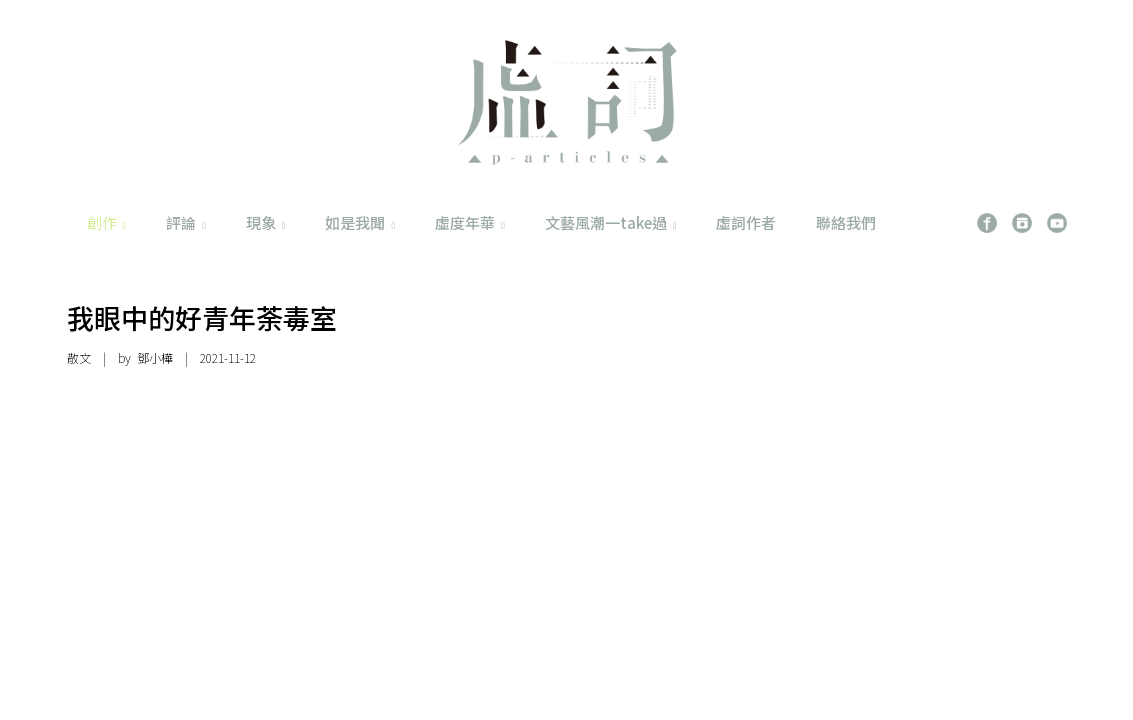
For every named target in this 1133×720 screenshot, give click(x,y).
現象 (266, 222)
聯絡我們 (846, 222)
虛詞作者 (746, 222)
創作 (107, 222)
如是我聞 (360, 222)
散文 (79, 357)
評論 (186, 222)
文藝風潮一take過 (611, 222)
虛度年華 (470, 222)
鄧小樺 (155, 357)
